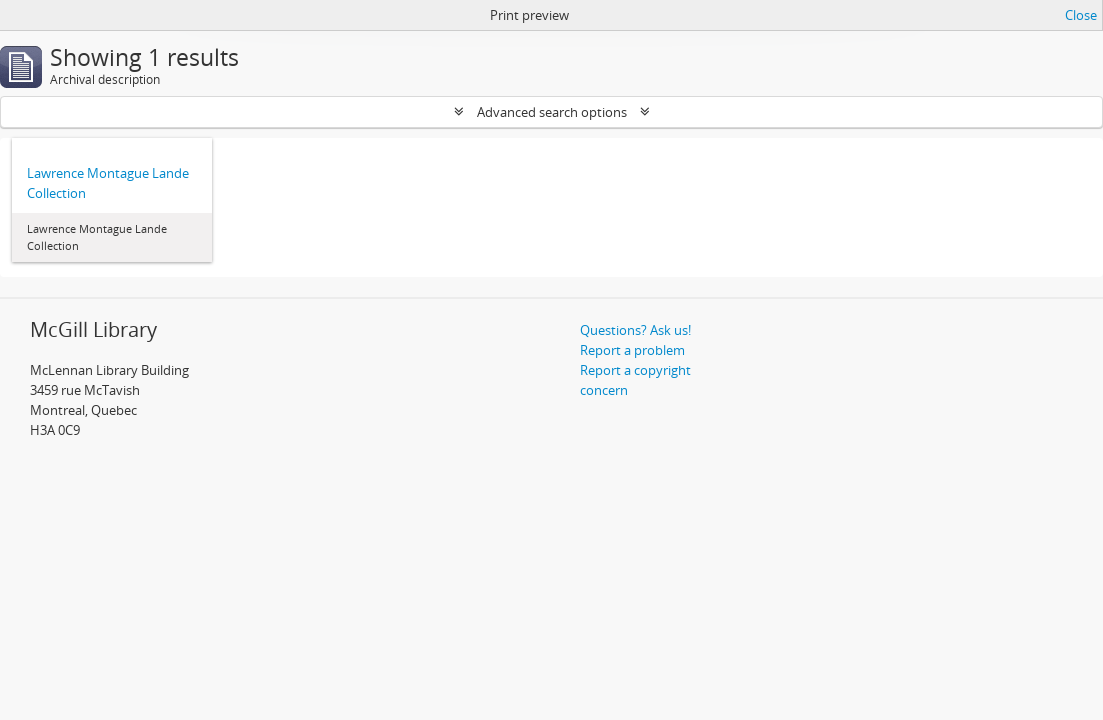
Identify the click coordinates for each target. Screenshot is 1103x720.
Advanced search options (552, 112)
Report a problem (632, 350)
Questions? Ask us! (635, 330)
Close (1081, 15)
